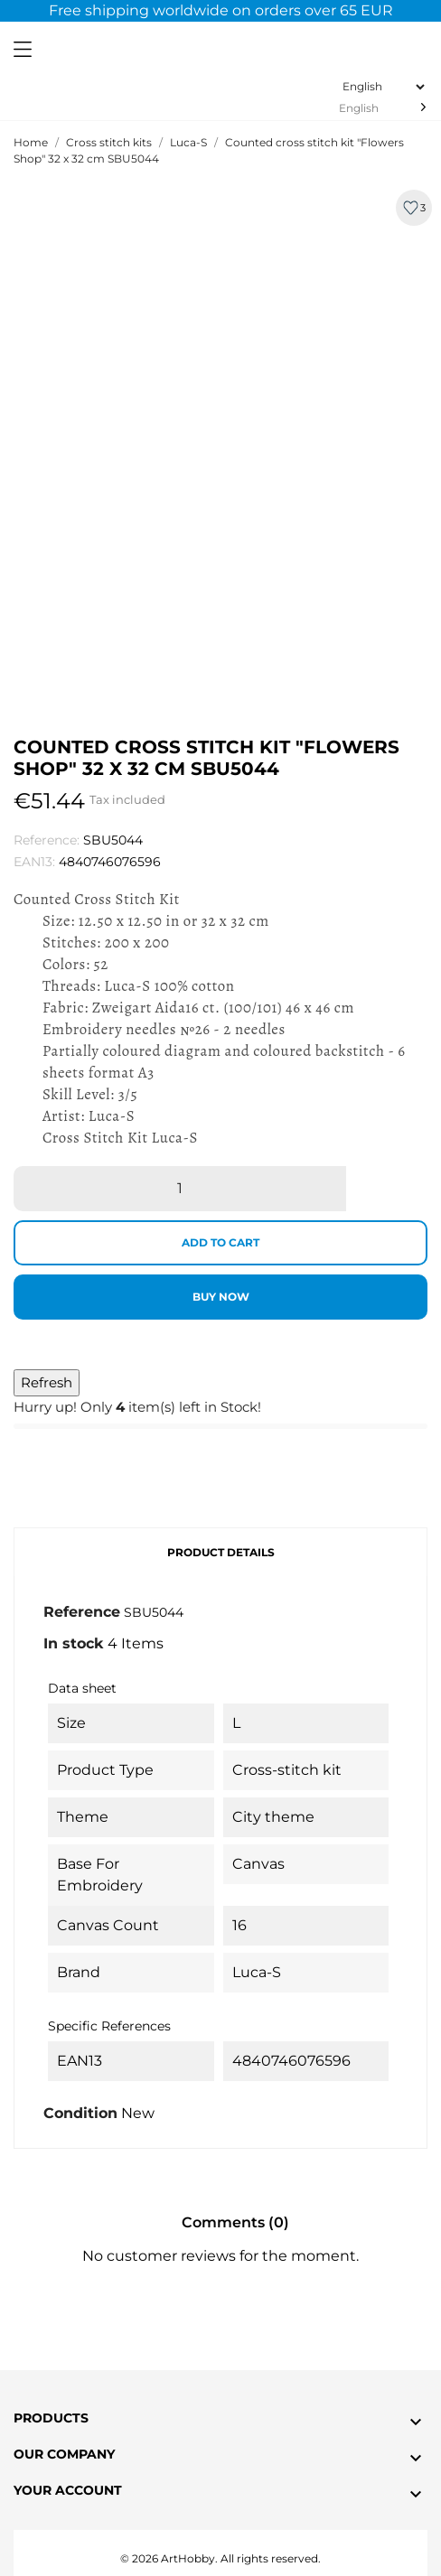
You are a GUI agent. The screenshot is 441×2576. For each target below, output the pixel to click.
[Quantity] (180, 1188)
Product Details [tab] (221, 1552)
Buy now (220, 1296)
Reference (81, 1611)
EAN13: (34, 862)
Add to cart (220, 1242)
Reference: (47, 840)
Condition (80, 2113)
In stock (73, 1643)
